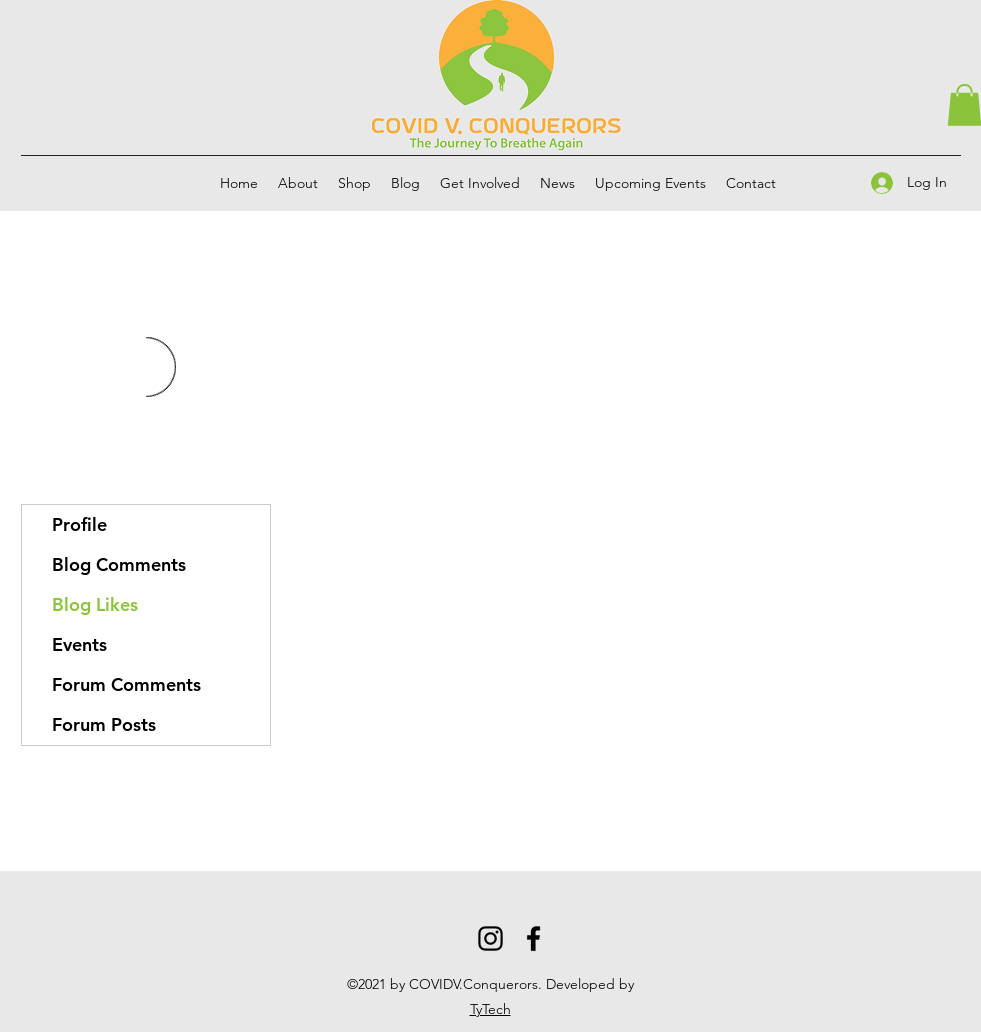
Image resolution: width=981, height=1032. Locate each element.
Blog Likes (95, 604)
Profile (79, 524)
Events (79, 644)
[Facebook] (533, 938)
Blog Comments (119, 564)
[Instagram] (490, 938)
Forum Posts (104, 724)
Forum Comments (126, 684)
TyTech (490, 1009)
